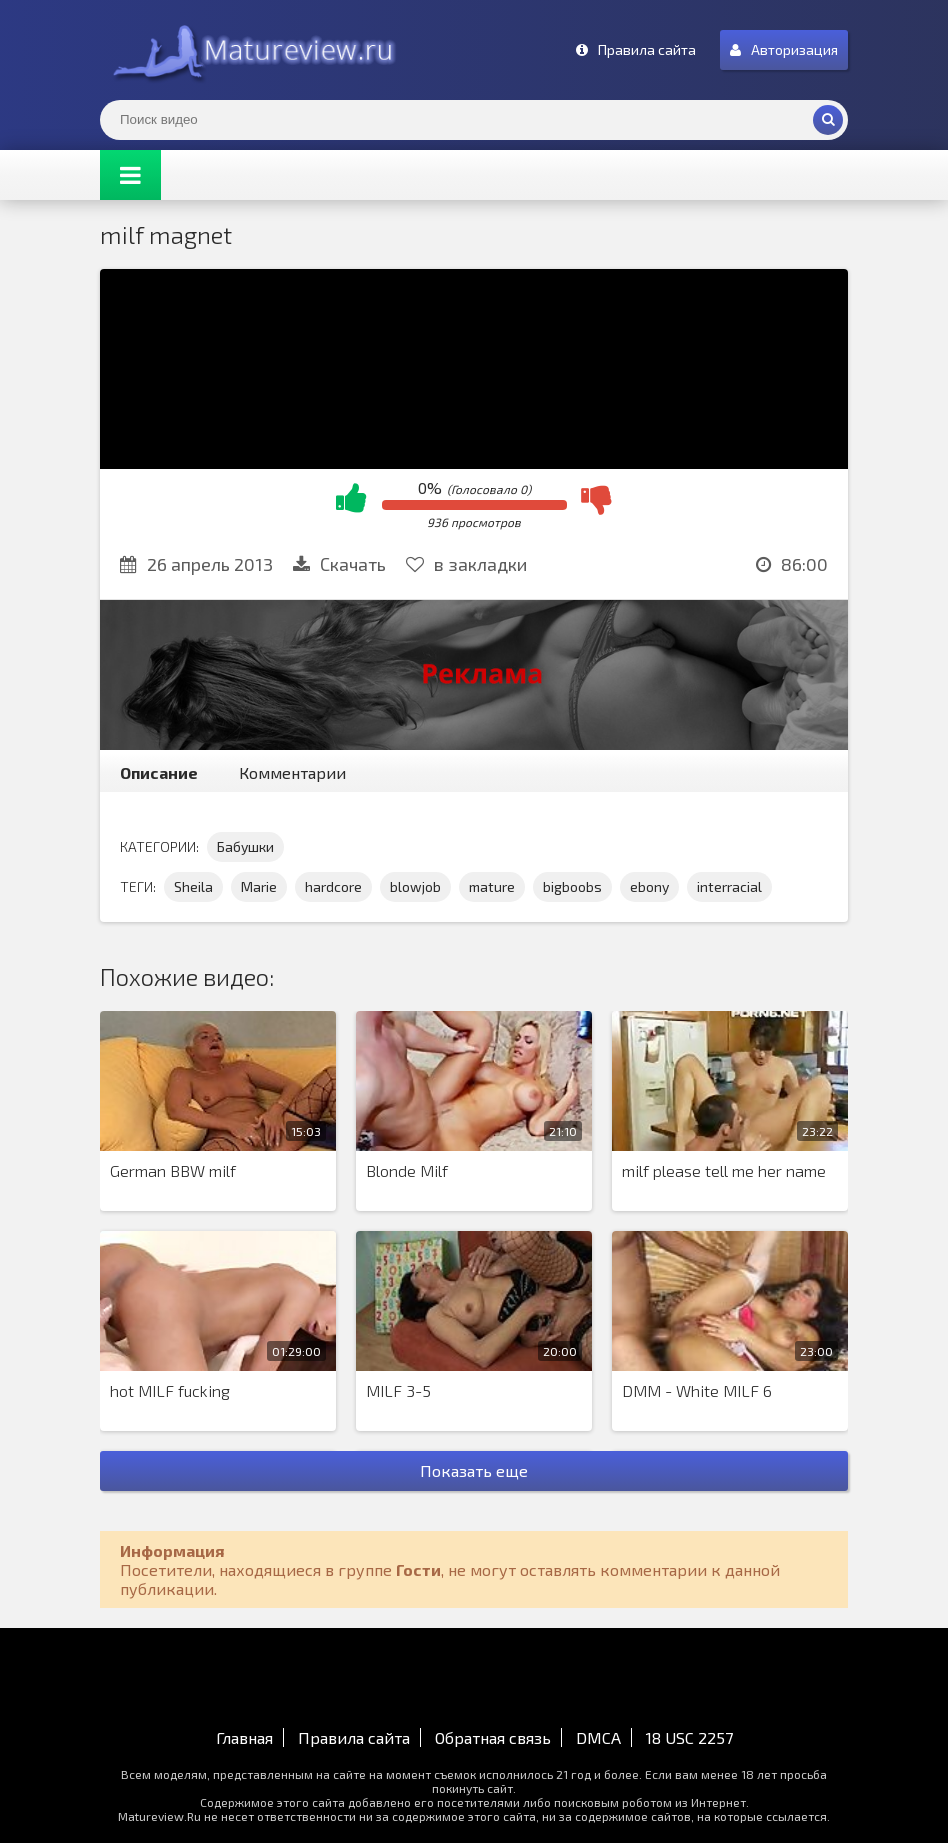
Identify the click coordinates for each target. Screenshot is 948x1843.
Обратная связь (493, 1737)
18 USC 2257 (689, 1737)
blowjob (415, 886)
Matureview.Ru (250, 50)
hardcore (333, 886)
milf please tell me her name (724, 1170)
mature (492, 886)
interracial (729, 886)
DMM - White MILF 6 (697, 1390)
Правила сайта (354, 1737)
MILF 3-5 (398, 1390)
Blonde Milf (407, 1170)
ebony (649, 886)
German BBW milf (173, 1170)
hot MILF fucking (170, 1390)
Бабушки (245, 846)
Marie (259, 886)
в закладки (466, 564)
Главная (244, 1737)
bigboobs (572, 886)
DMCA (598, 1737)
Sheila (193, 886)
